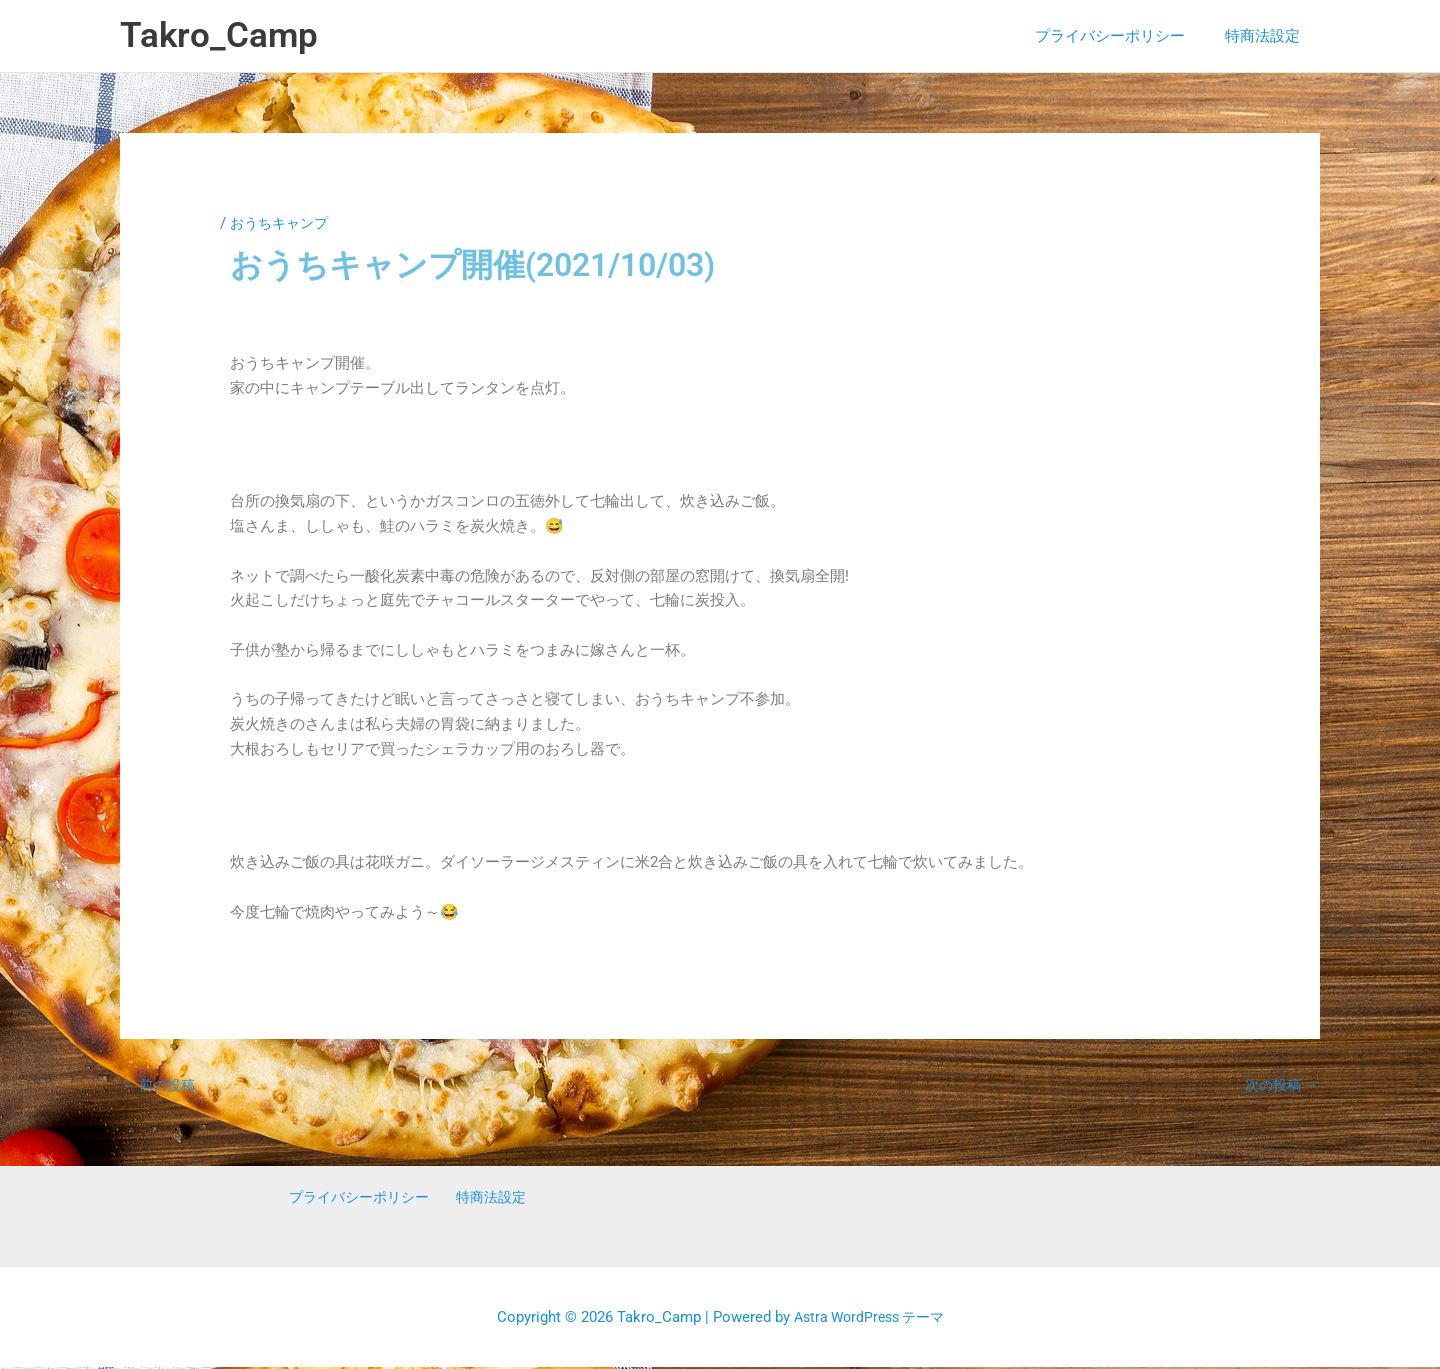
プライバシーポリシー (1125, 36)
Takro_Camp (219, 35)
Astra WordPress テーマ (869, 1318)
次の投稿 (1278, 1086)
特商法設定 (1267, 36)
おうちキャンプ (282, 223)
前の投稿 (161, 1086)
